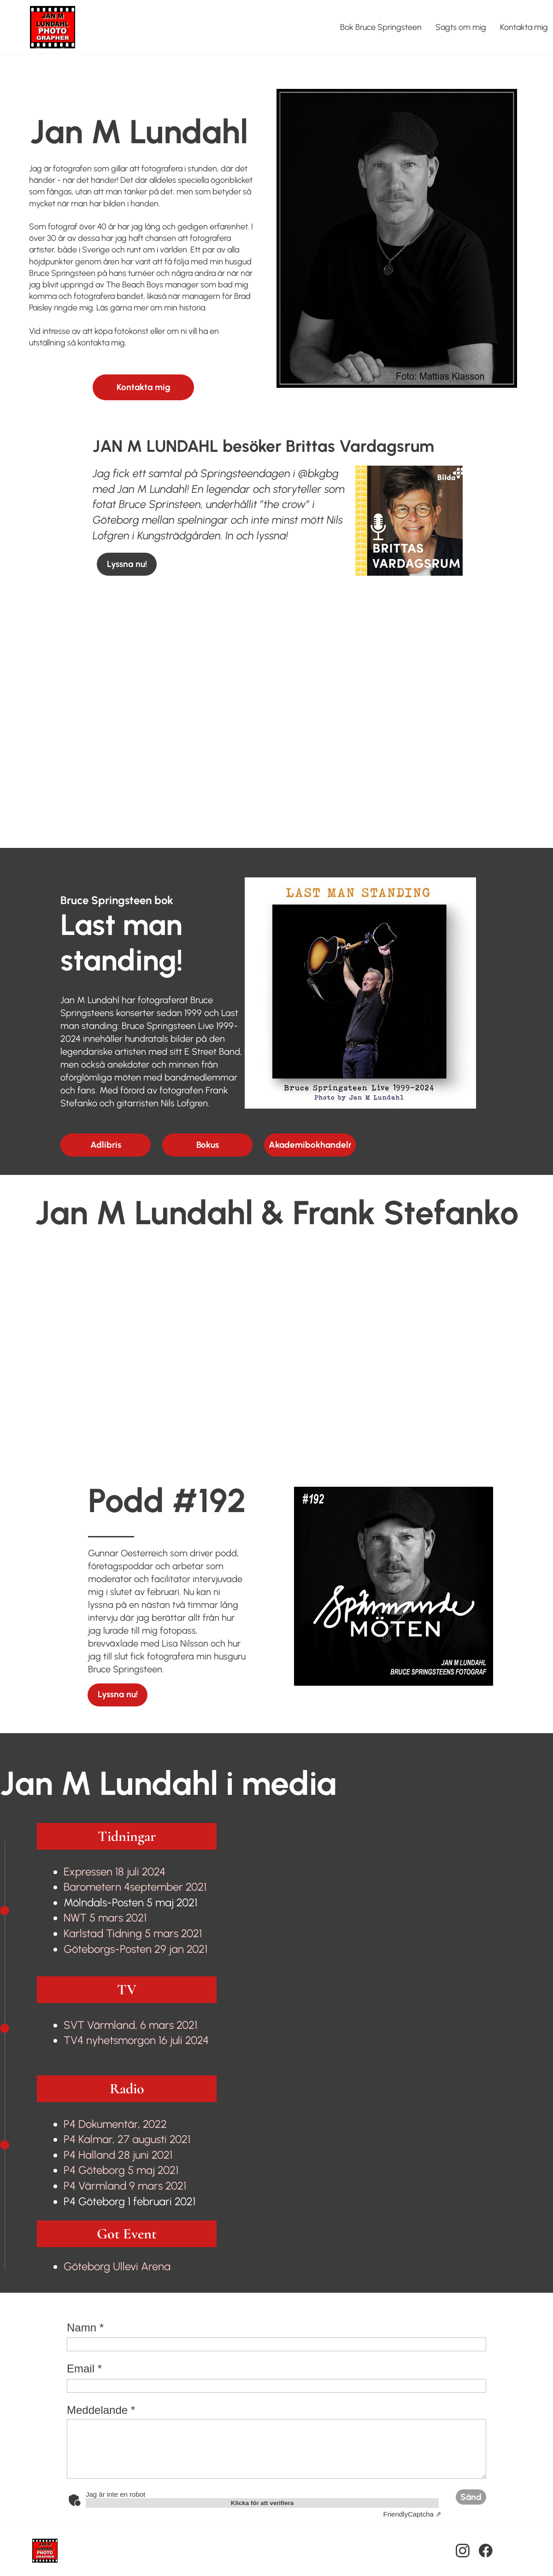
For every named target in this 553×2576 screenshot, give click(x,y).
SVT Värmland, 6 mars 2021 (130, 2025)
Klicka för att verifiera (262, 2503)
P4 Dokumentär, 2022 (115, 2124)
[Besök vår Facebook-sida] (486, 2551)
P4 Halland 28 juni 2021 (118, 2154)
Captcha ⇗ (412, 2514)
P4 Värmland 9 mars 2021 (125, 2185)
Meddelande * (101, 2410)
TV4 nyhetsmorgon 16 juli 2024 (136, 2040)
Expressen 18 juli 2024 (114, 1871)
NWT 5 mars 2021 (105, 1917)
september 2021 (135, 1886)
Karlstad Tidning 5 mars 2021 (133, 1933)
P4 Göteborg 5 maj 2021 (121, 2170)
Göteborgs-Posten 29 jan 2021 (135, 1949)
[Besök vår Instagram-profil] (463, 2551)
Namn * (85, 2327)
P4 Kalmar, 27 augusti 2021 (127, 2139)
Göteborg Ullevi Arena (117, 2266)
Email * (84, 2368)
